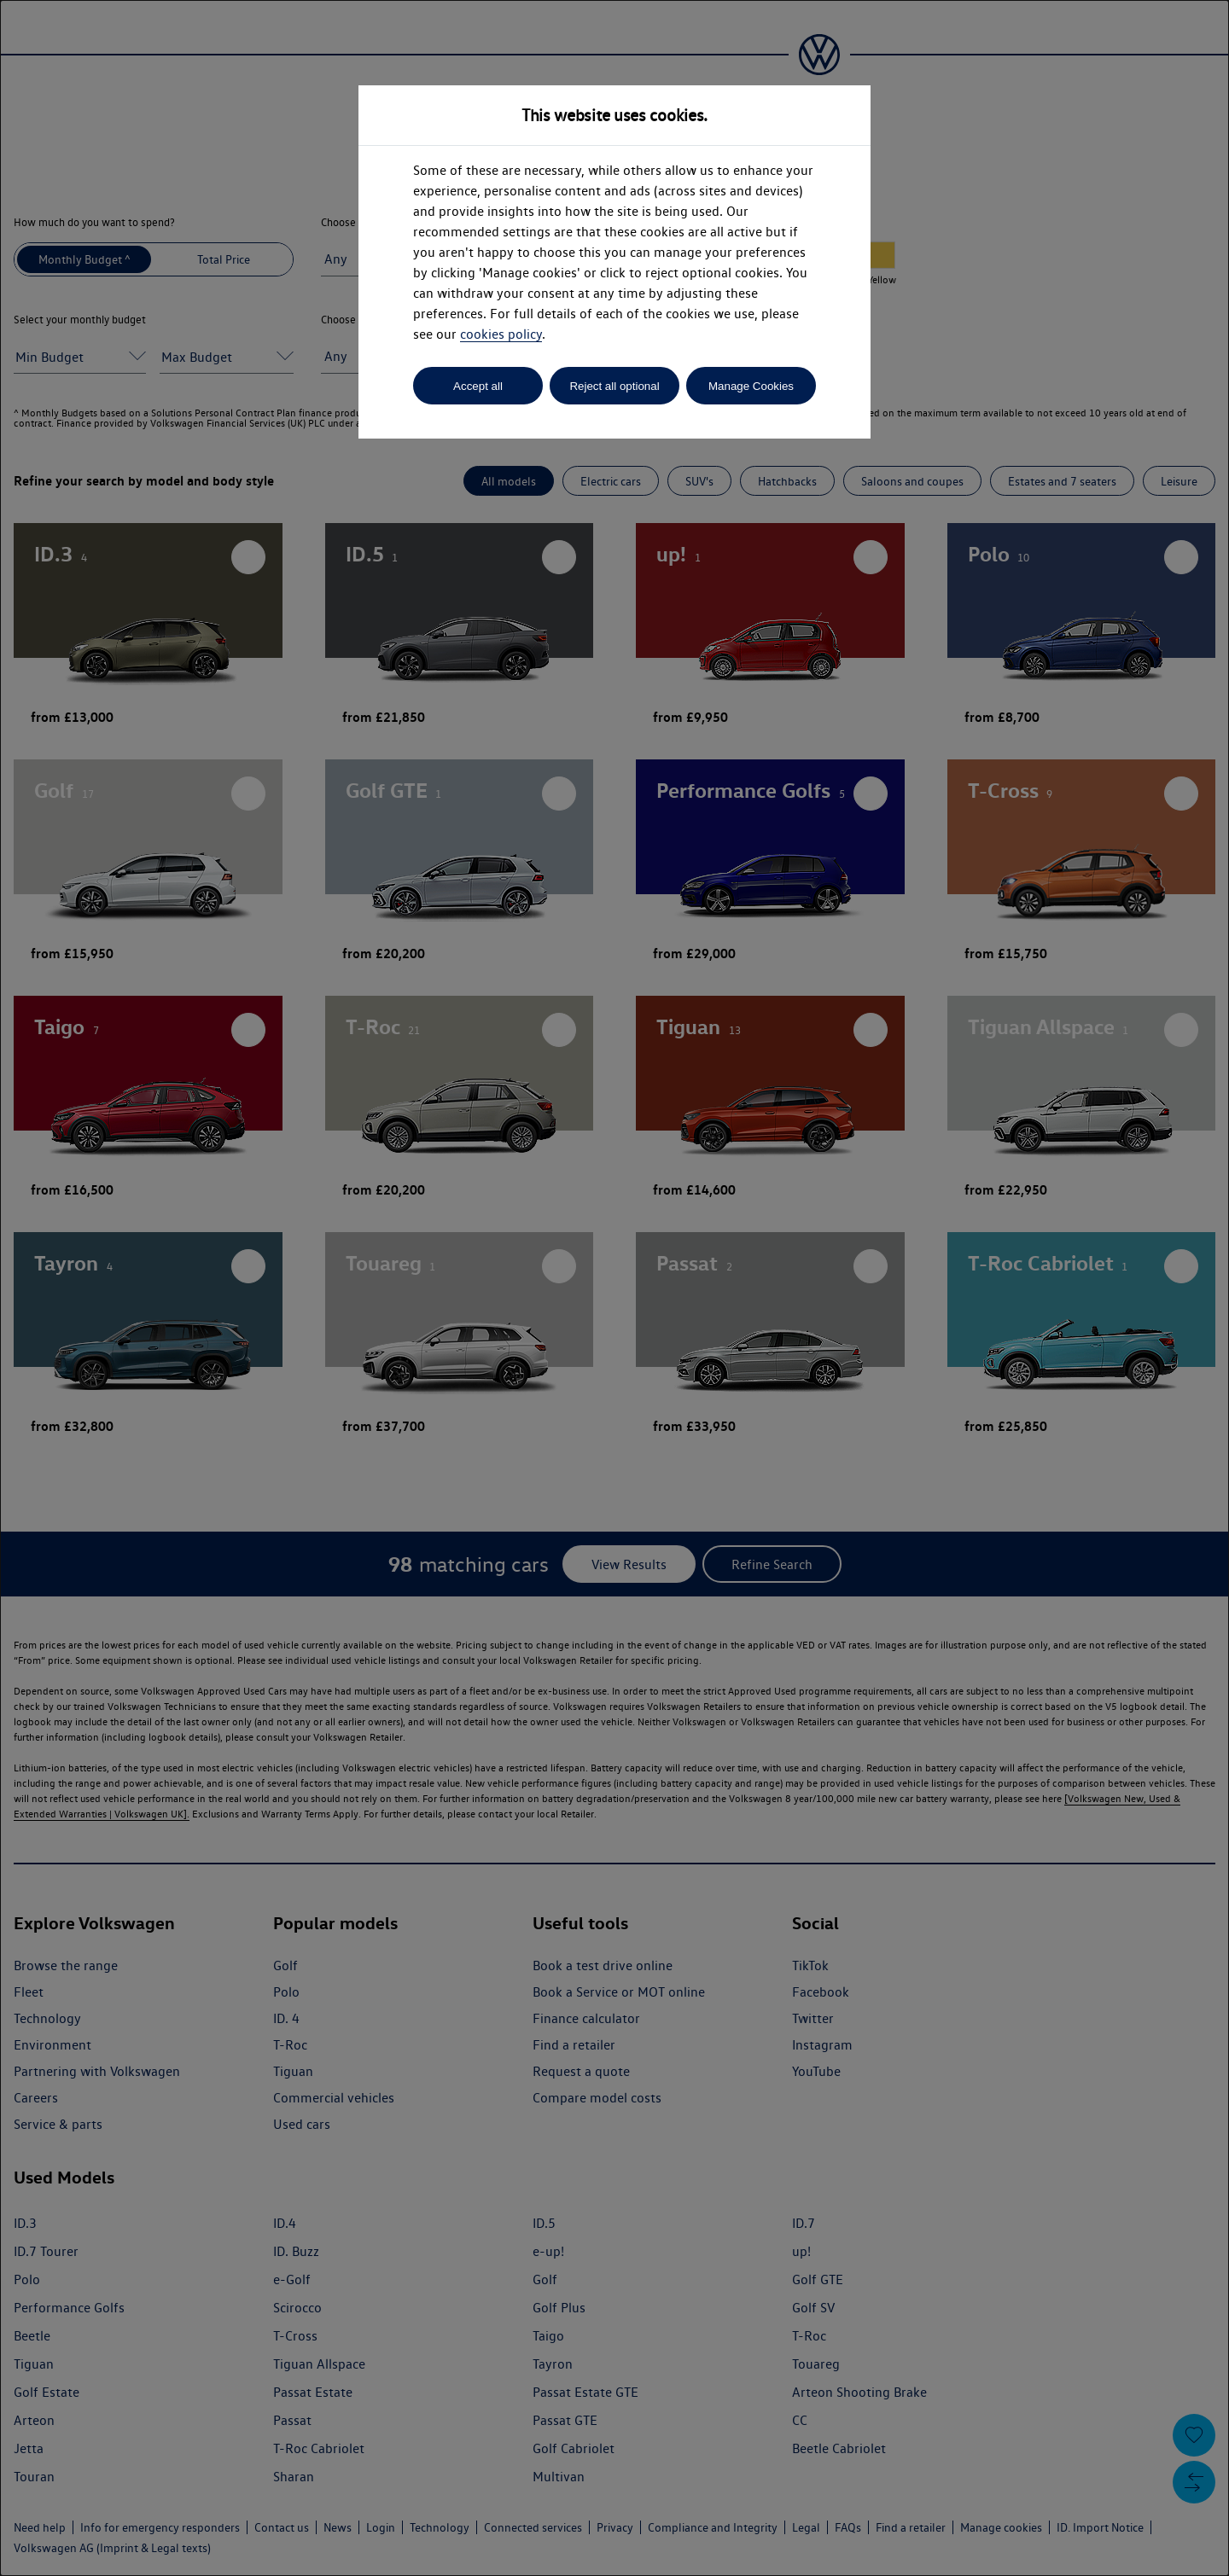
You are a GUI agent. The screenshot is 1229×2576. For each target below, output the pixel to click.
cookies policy (501, 334)
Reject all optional (614, 386)
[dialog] (614, 1288)
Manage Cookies (751, 386)
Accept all (478, 386)
